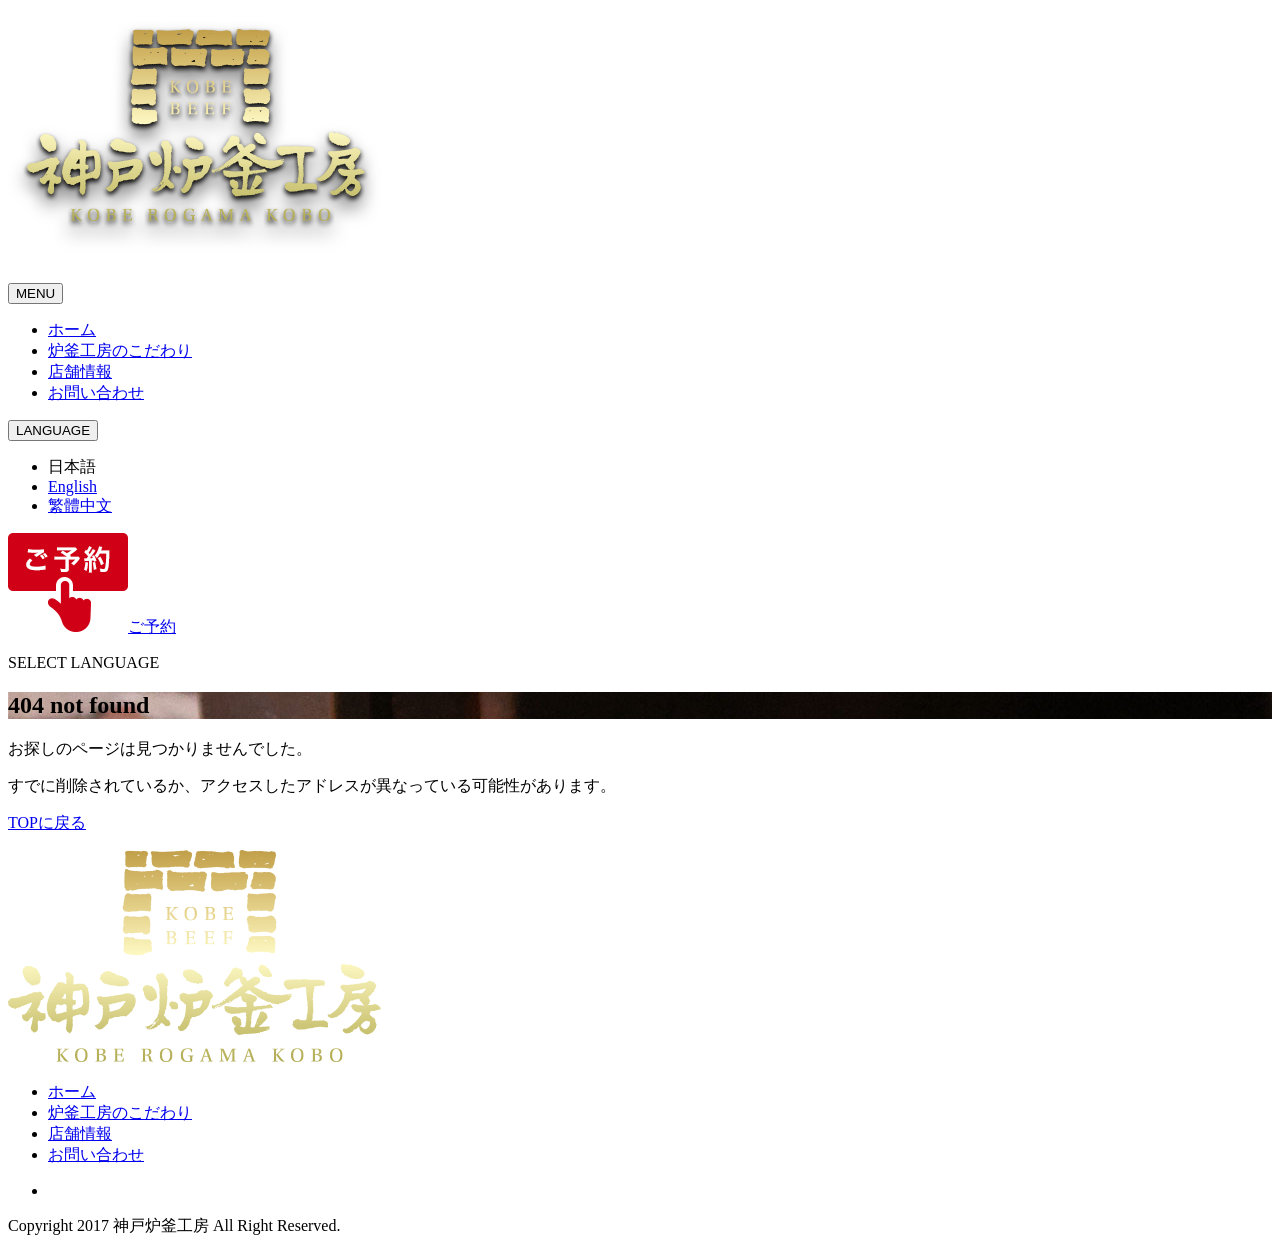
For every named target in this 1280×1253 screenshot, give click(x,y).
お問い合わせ (96, 392)
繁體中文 (80, 505)
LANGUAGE (53, 430)
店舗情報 (80, 371)
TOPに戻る (47, 822)
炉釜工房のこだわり (120, 350)
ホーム (72, 329)
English (72, 486)
